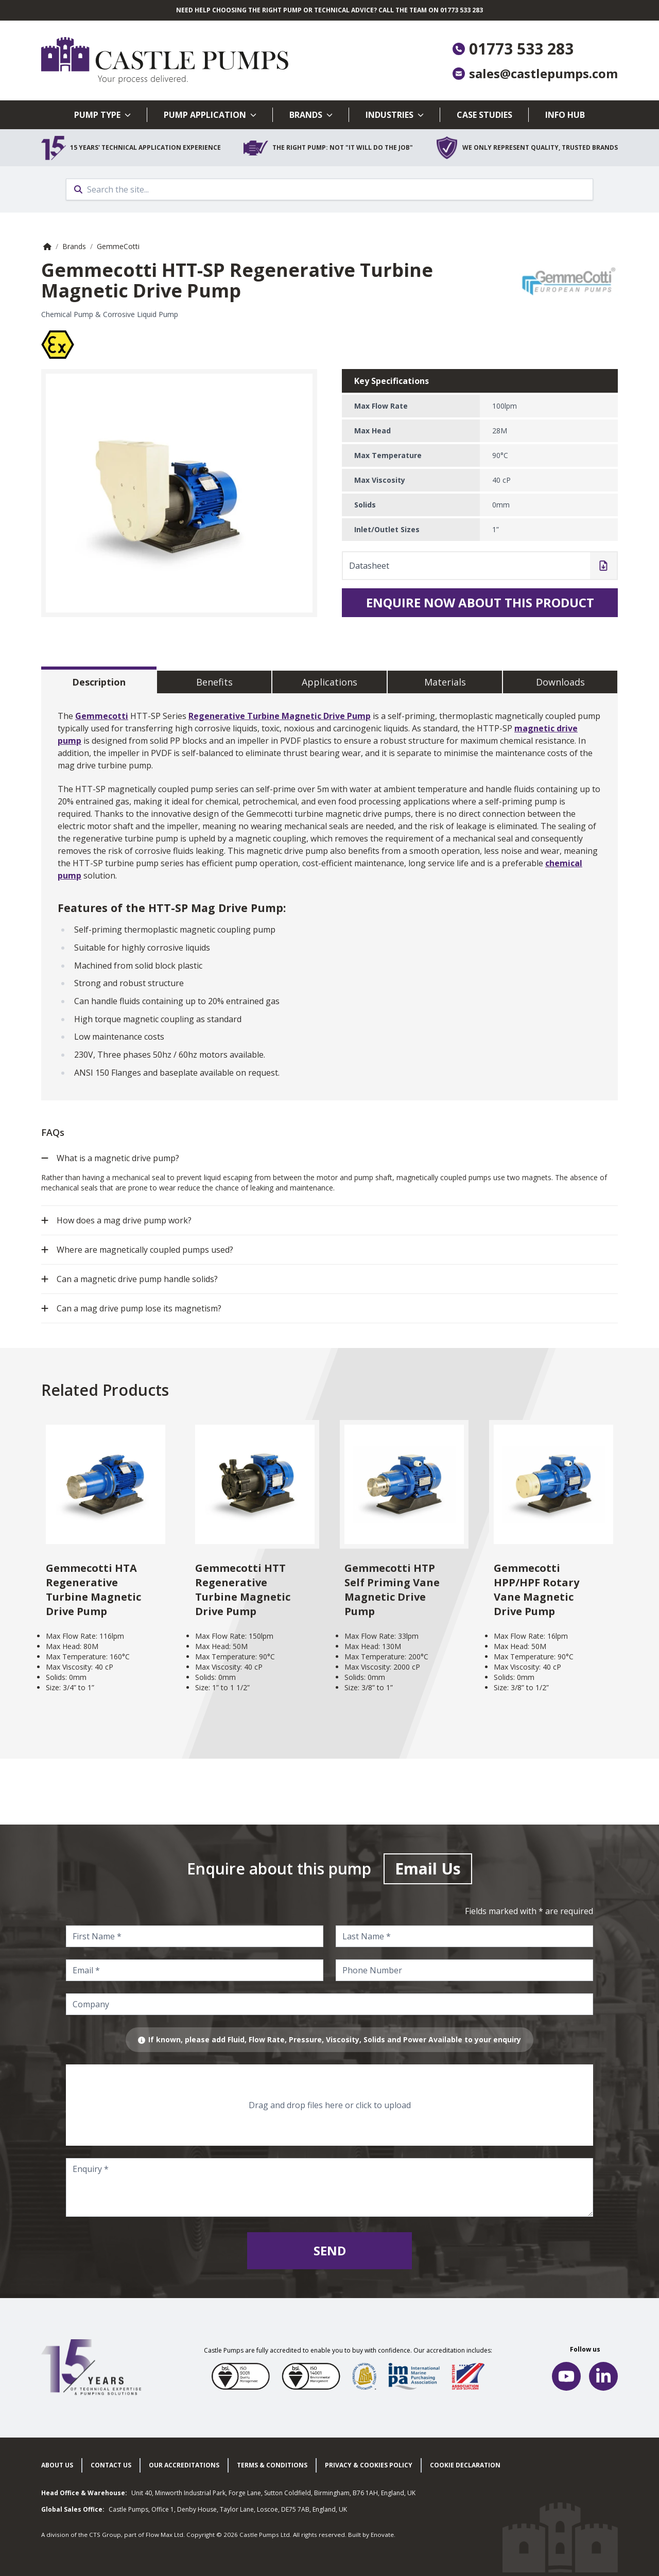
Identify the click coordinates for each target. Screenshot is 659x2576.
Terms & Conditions (272, 2465)
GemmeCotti (118, 246)
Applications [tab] (329, 682)
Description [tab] (99, 682)
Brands (311, 115)
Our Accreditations (184, 2465)
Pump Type (102, 115)
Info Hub (565, 114)
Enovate (382, 2534)
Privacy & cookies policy (368, 2465)
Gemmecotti (101, 716)
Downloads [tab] (560, 682)
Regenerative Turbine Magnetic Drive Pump (279, 716)
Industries (395, 115)
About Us (57, 2465)
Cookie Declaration (465, 2465)
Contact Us (111, 2465)
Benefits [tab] (214, 682)
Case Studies (484, 114)
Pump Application (210, 115)
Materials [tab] (445, 682)
